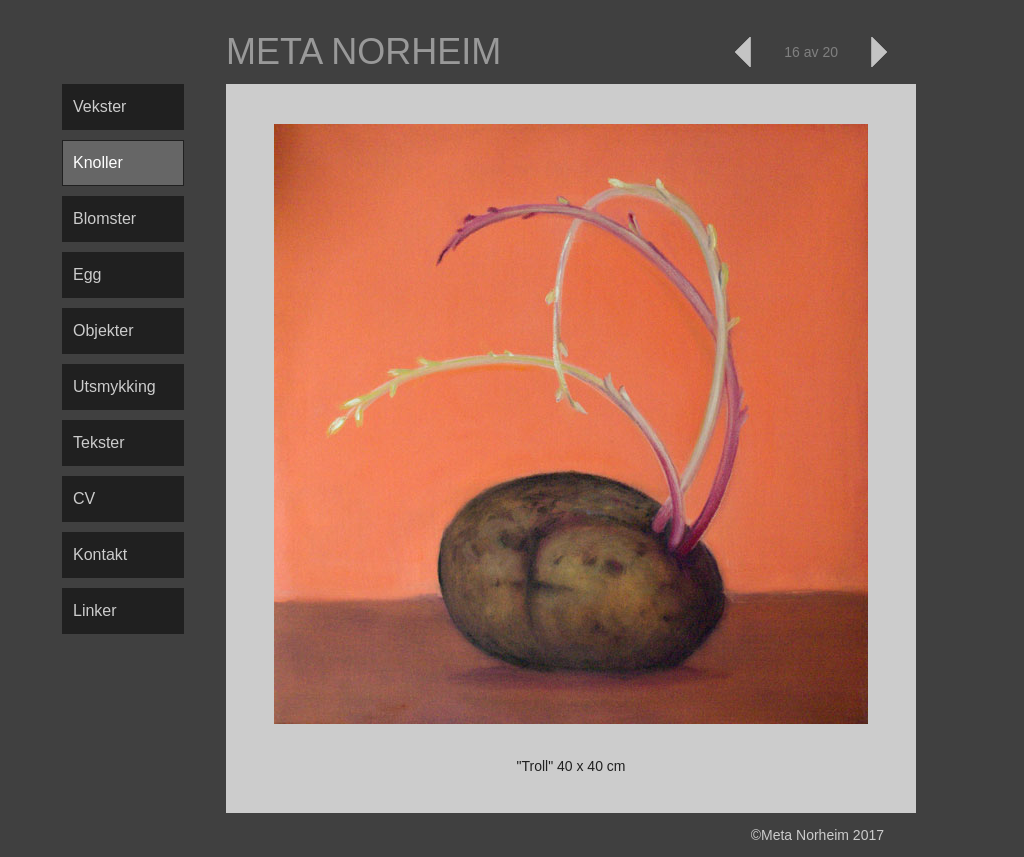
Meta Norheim (363, 51)
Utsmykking (114, 386)
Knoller (98, 162)
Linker (95, 610)
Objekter (103, 330)
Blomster (104, 218)
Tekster (99, 442)
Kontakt (100, 554)
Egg (87, 274)
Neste (878, 52)
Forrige (744, 52)
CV (84, 498)
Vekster (99, 106)
